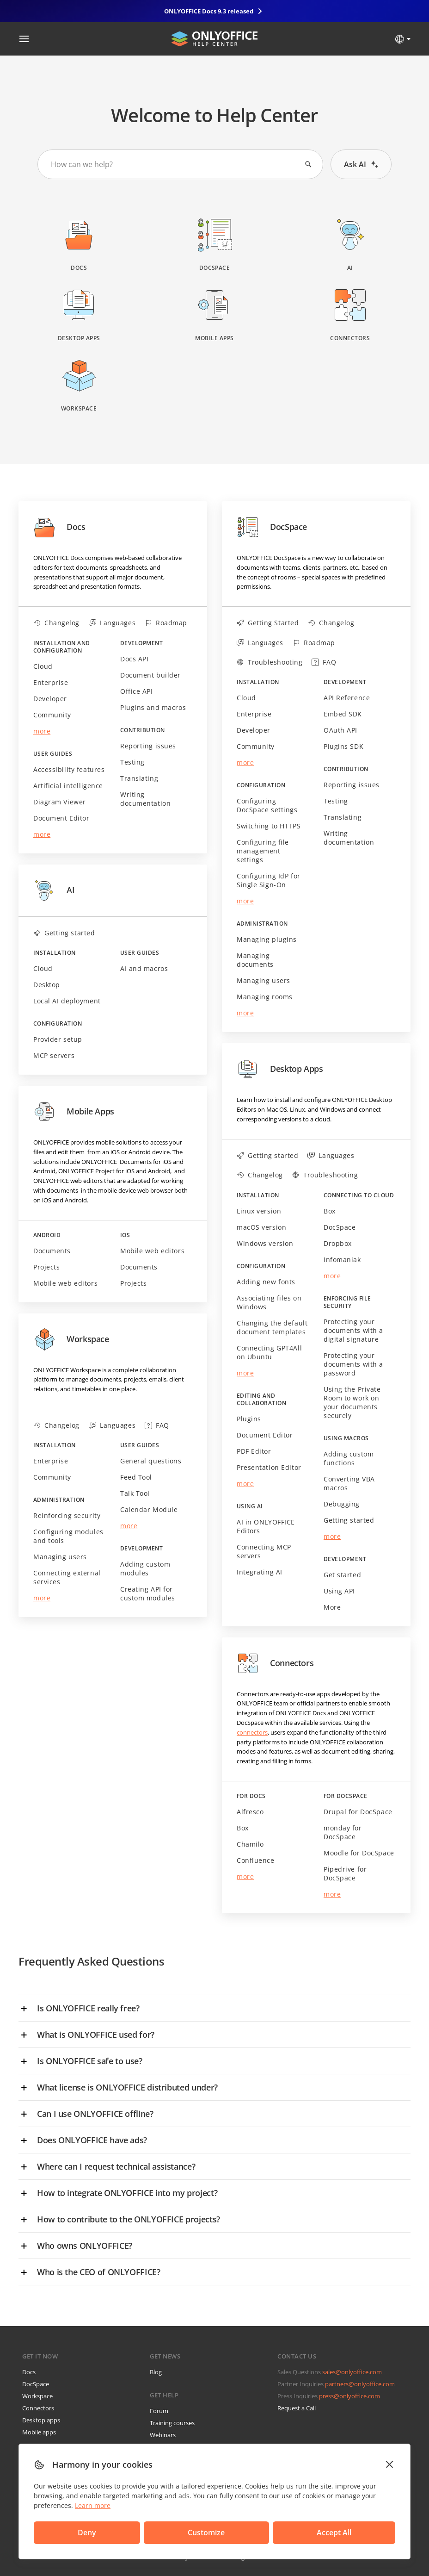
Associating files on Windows (269, 1302)
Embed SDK (343, 713)
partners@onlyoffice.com (360, 2384)
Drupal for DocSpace (358, 1811)
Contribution (142, 730)
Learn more (92, 2502)
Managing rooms (265, 996)
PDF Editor (254, 1451)
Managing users (60, 1556)
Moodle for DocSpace (359, 1852)
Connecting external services (67, 1577)
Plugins (249, 1418)
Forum (159, 2411)
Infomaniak (342, 1259)
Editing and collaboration (261, 1399)
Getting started (349, 1520)
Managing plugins (267, 939)
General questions (151, 1460)
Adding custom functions (349, 1458)
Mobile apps (39, 2432)
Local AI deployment (67, 1000)
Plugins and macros (153, 707)
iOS (125, 1235)
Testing (132, 762)
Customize (126, 2531)
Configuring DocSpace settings (267, 805)
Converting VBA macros (349, 1483)
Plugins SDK (343, 746)
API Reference (347, 697)
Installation (54, 953)
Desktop (46, 984)
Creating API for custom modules (147, 1593)
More (332, 1607)
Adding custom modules (145, 1568)
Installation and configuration (61, 647)
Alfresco (250, 1811)
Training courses (172, 2423)
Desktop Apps (280, 1069)
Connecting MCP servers (264, 1551)
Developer (50, 698)
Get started (342, 1574)
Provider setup (57, 1039)
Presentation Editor (269, 1467)
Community (52, 714)
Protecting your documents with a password (353, 1364)
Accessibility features (68, 769)
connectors (252, 1732)
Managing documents (255, 960)
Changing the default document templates (272, 1327)
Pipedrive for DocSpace (345, 1873)
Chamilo (250, 1844)
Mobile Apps (73, 1112)
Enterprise (50, 682)
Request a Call (296, 2408)
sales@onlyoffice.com (352, 2372)
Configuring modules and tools (68, 1536)
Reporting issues (148, 745)
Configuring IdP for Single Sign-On (268, 880)
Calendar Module (149, 1509)
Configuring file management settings (263, 851)
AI (53, 890)
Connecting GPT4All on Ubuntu (269, 1352)
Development (141, 643)
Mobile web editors (65, 1283)
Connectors (275, 1663)
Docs (59, 527)
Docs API (134, 658)
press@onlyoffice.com (349, 2396)
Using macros (346, 1438)
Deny (63, 2531)
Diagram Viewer (59, 801)
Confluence (256, 1860)
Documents (52, 1250)
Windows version (265, 1243)
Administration (59, 1500)
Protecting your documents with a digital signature (353, 1330)
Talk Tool (135, 1493)
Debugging (342, 1504)
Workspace (71, 1339)
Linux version (259, 1211)
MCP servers (53, 1055)
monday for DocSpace (343, 1832)
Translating (139, 778)
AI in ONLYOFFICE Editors (266, 1526)
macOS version (261, 1227)
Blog (156, 2372)
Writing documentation (145, 799)
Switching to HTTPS (268, 825)
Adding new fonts (266, 1281)
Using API (339, 1591)
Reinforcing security (66, 1515)
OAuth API (340, 730)
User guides (52, 754)
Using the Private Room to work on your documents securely (352, 1402)
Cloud (43, 666)
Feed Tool (136, 1477)
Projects (46, 1267)
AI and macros (144, 968)
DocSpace (272, 527)
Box (330, 1211)
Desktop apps (41, 2420)
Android (47, 1235)
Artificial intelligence (68, 785)
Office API (136, 691)
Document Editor (61, 818)
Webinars (163, 2435)
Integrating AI (259, 1572)
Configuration (57, 1023)
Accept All (189, 2531)
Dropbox (338, 1243)
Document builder (150, 675)
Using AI (250, 1506)
